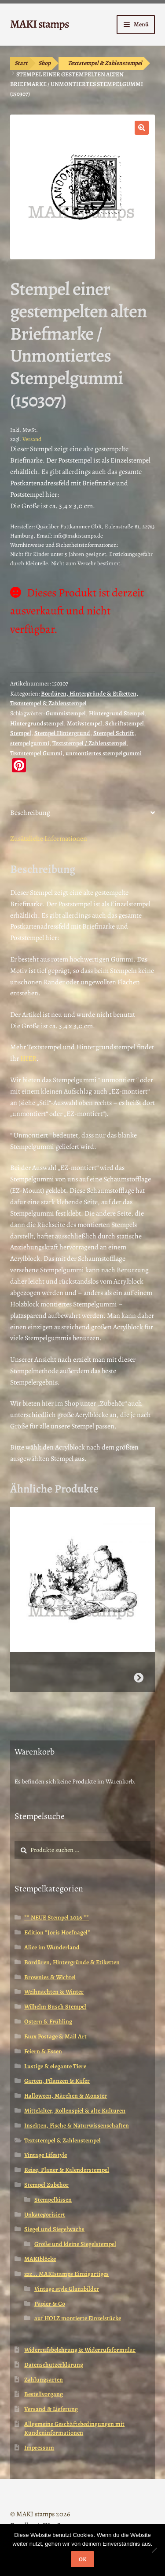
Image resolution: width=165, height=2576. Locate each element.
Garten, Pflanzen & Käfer (57, 2081)
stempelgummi (29, 743)
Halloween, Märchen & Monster (65, 2096)
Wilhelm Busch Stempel (55, 2006)
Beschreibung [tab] (30, 813)
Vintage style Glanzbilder (66, 2289)
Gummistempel (66, 713)
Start (21, 63)
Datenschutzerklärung (53, 2365)
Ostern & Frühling (48, 2021)
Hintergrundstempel (37, 723)
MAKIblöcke (40, 2259)
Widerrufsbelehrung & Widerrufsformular (80, 2350)
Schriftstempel (124, 723)
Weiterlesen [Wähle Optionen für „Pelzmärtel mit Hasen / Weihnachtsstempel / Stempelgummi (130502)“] (138, 1678)
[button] (142, 128)
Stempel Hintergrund (62, 733)
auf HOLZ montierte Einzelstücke (77, 2318)
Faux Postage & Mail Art (55, 2036)
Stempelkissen (53, 2200)
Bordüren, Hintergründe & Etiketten (88, 693)
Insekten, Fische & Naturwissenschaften (76, 2125)
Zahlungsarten (43, 2379)
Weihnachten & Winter (54, 1992)
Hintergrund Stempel (117, 713)
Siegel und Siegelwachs (54, 2229)
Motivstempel (84, 723)
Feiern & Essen (43, 2051)
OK (82, 2559)
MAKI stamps (39, 24)
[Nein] (154, 2550)
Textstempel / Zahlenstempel (89, 743)
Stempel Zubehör (46, 2185)
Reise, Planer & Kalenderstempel (66, 2170)
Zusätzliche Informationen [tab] (48, 838)
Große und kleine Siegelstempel (75, 2244)
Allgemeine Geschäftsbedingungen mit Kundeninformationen (74, 2428)
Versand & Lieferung (51, 2409)
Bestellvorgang (43, 2394)
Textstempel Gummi (36, 753)
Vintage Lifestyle (45, 2155)
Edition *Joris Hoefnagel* (57, 1932)
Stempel (20, 733)
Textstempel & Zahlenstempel (105, 63)
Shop (44, 63)
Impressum (39, 2447)
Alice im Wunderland (52, 1947)
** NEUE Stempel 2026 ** (56, 1917)
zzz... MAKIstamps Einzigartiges (66, 2274)
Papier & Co (49, 2304)
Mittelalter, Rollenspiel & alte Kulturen (74, 2110)
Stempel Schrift (113, 733)
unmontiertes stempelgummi (104, 753)
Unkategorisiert (44, 2214)
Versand (31, 439)
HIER (28, 1058)
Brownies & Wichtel (50, 1977)
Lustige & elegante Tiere (55, 2066)
